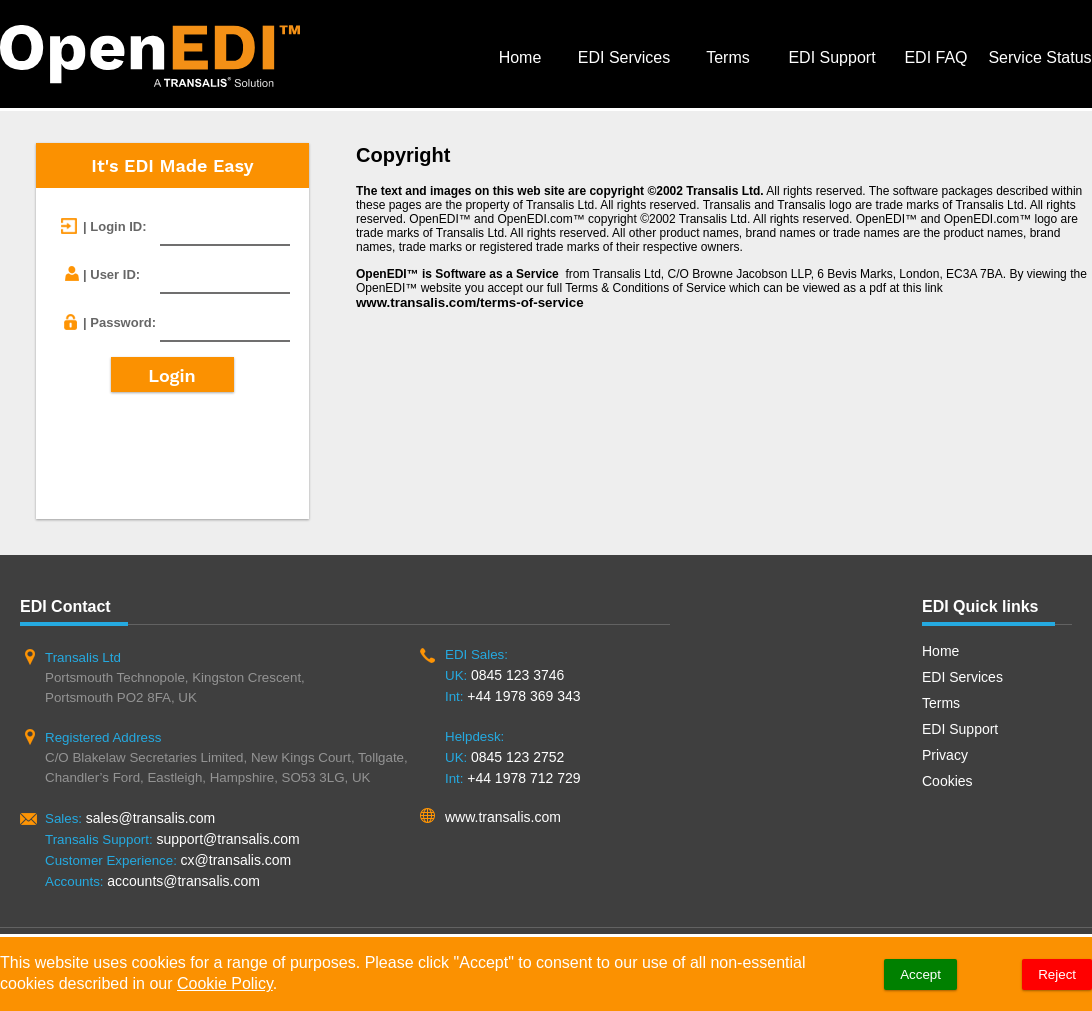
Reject (1057, 974)
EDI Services (624, 57)
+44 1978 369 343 (523, 696)
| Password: (119, 322)
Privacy (945, 755)
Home (520, 57)
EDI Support (831, 57)
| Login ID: (115, 226)
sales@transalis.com (150, 818)
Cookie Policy (225, 983)
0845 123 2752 (517, 757)
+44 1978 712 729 (523, 778)
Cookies (947, 781)
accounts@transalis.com (183, 881)
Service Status (1039, 57)
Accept (920, 974)
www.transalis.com (503, 817)
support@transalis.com (227, 839)
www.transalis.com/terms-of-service (470, 302)
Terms (728, 57)
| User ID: (111, 274)
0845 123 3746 (517, 675)
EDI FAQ (935, 57)
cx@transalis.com (236, 860)
